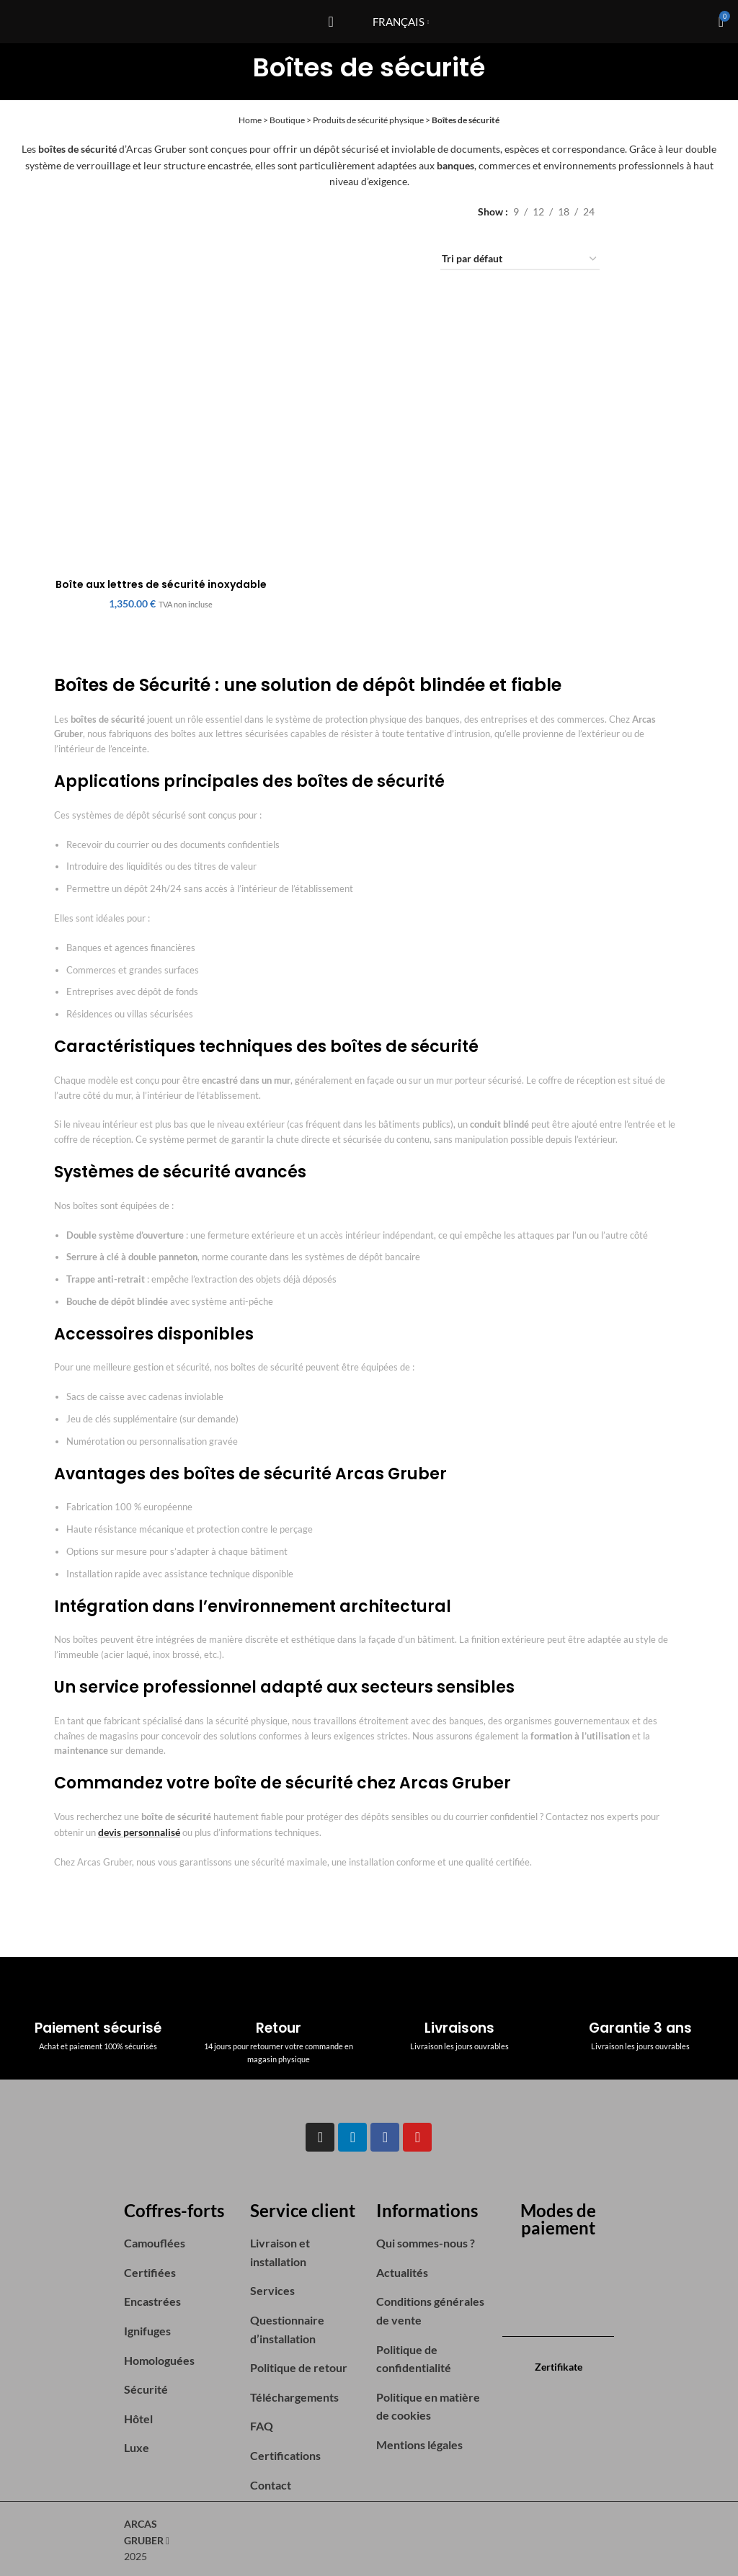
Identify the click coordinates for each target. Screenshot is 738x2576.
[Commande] (520, 259)
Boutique (287, 120)
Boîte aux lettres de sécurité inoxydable (159, 586)
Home (250, 120)
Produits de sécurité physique (368, 120)
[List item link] (180, 2239)
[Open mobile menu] (330, 21)
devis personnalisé (137, 1829)
